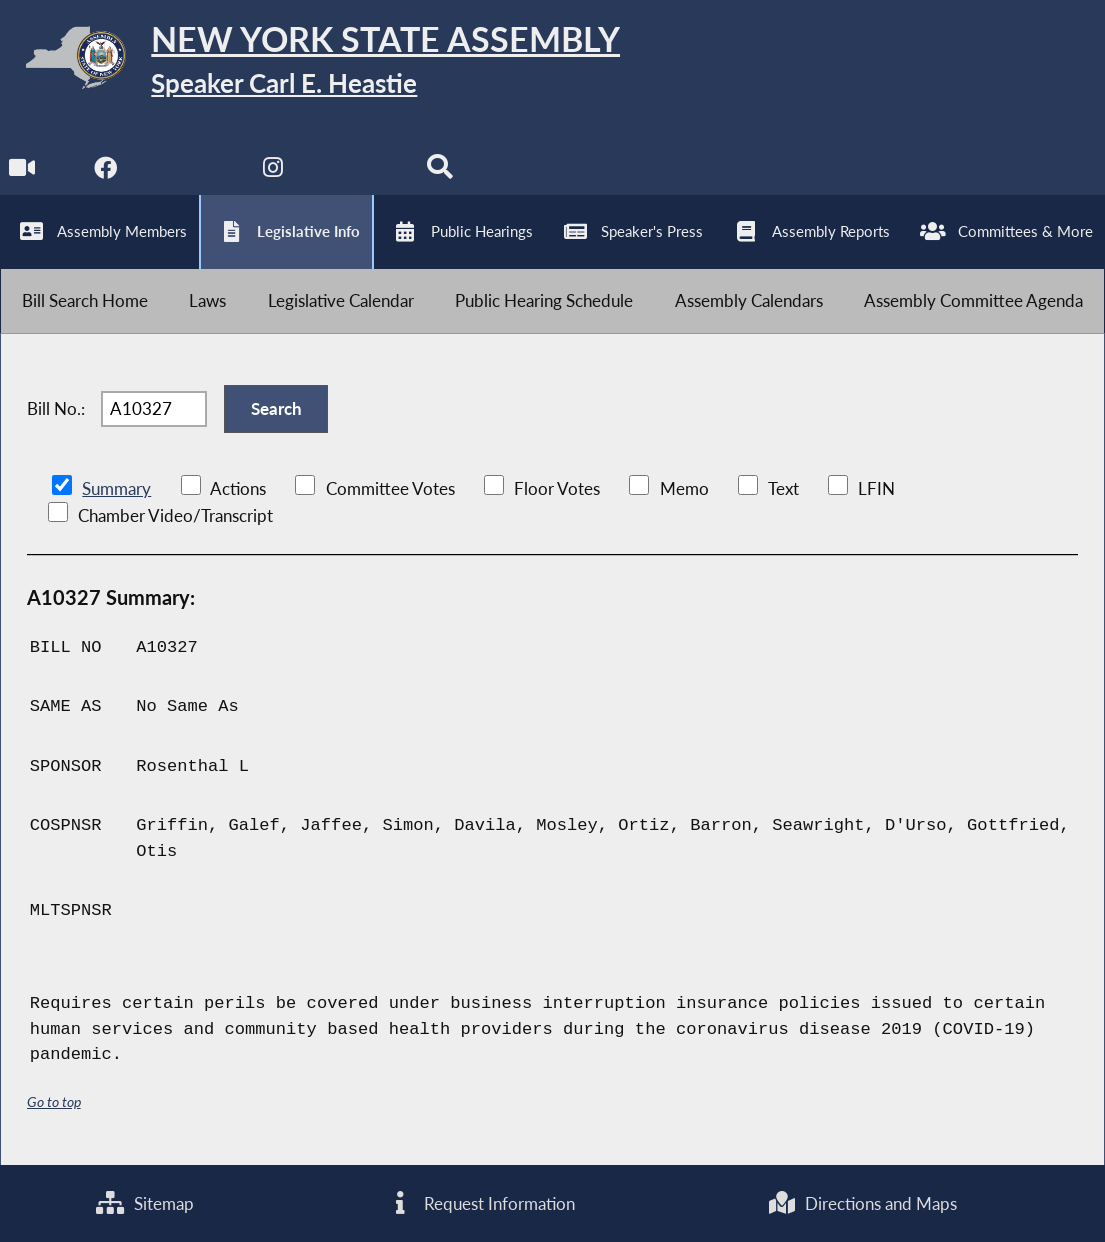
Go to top (54, 1101)
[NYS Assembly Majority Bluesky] (356, 172)
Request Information (481, 1203)
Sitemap (145, 1203)
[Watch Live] (22, 172)
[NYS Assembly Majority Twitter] (189, 172)
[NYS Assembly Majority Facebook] (105, 172)
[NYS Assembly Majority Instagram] (272, 172)
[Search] (439, 172)
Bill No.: (56, 408)
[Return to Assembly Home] (310, 62)
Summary (116, 488)
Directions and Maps (863, 1203)
